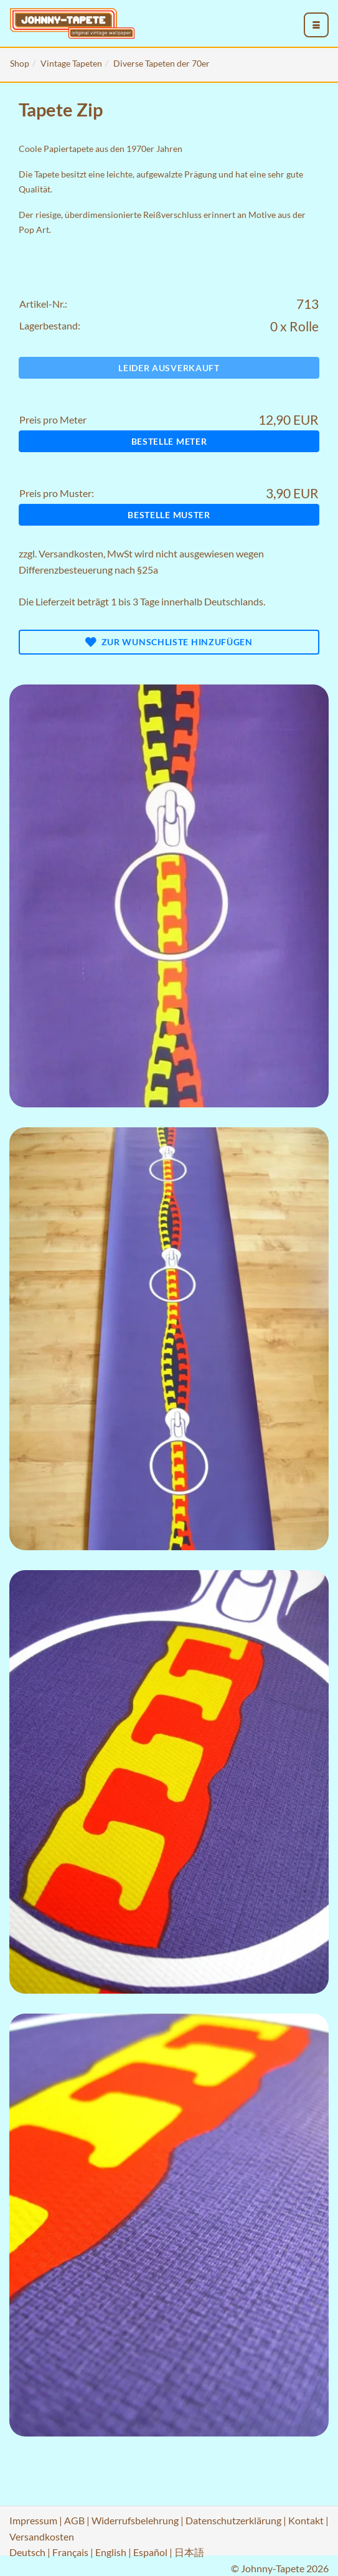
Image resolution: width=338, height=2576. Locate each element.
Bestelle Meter (169, 441)
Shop (19, 63)
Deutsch (27, 2552)
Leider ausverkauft (169, 367)
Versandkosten (71, 553)
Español (150, 2552)
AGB (74, 2520)
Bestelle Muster (169, 514)
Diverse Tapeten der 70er (161, 63)
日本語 (189, 2552)
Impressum (33, 2520)
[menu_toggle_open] (316, 24)
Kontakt (306, 2520)
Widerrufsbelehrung (135, 2520)
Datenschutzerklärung (233, 2520)
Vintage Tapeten (71, 63)
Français (70, 2552)
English (110, 2552)
